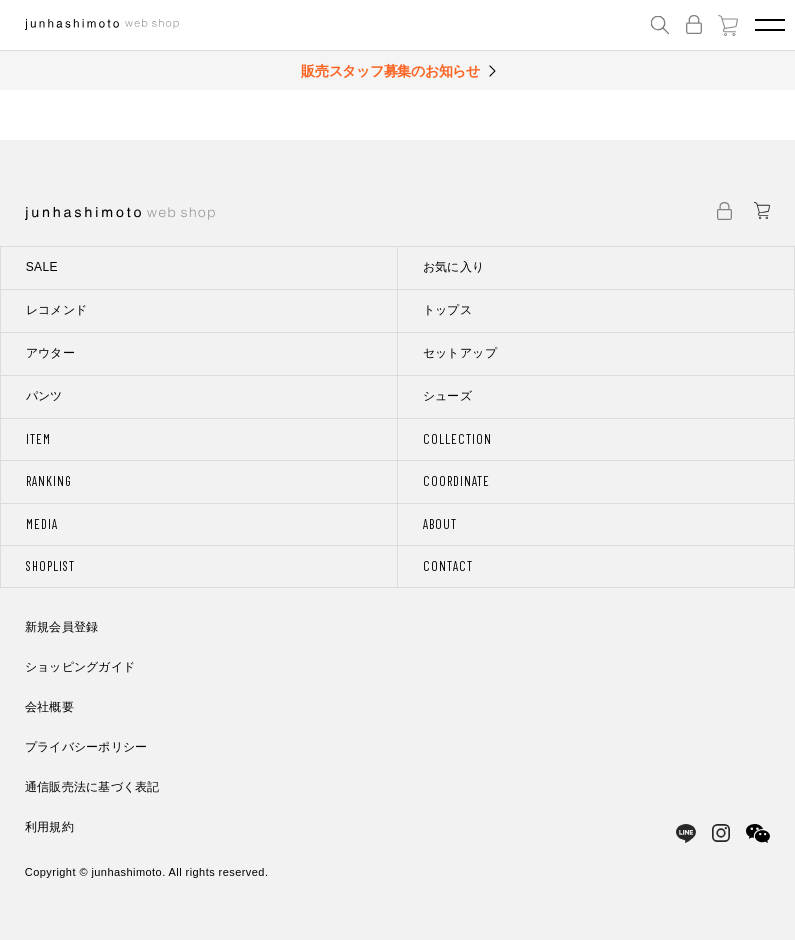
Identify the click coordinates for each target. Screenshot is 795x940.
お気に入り (454, 267)
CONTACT (448, 566)
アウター (50, 353)
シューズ (447, 396)
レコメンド (57, 310)
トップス (447, 310)
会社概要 (49, 707)
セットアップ (460, 353)
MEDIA (42, 524)
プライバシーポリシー (86, 747)
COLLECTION (457, 439)
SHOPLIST (50, 566)
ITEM (38, 439)
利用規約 (49, 827)
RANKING (49, 481)
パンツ (44, 396)
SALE (42, 267)
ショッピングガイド (80, 667)
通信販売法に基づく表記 (92, 787)
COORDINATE (456, 481)
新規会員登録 (61, 627)
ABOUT (440, 524)
